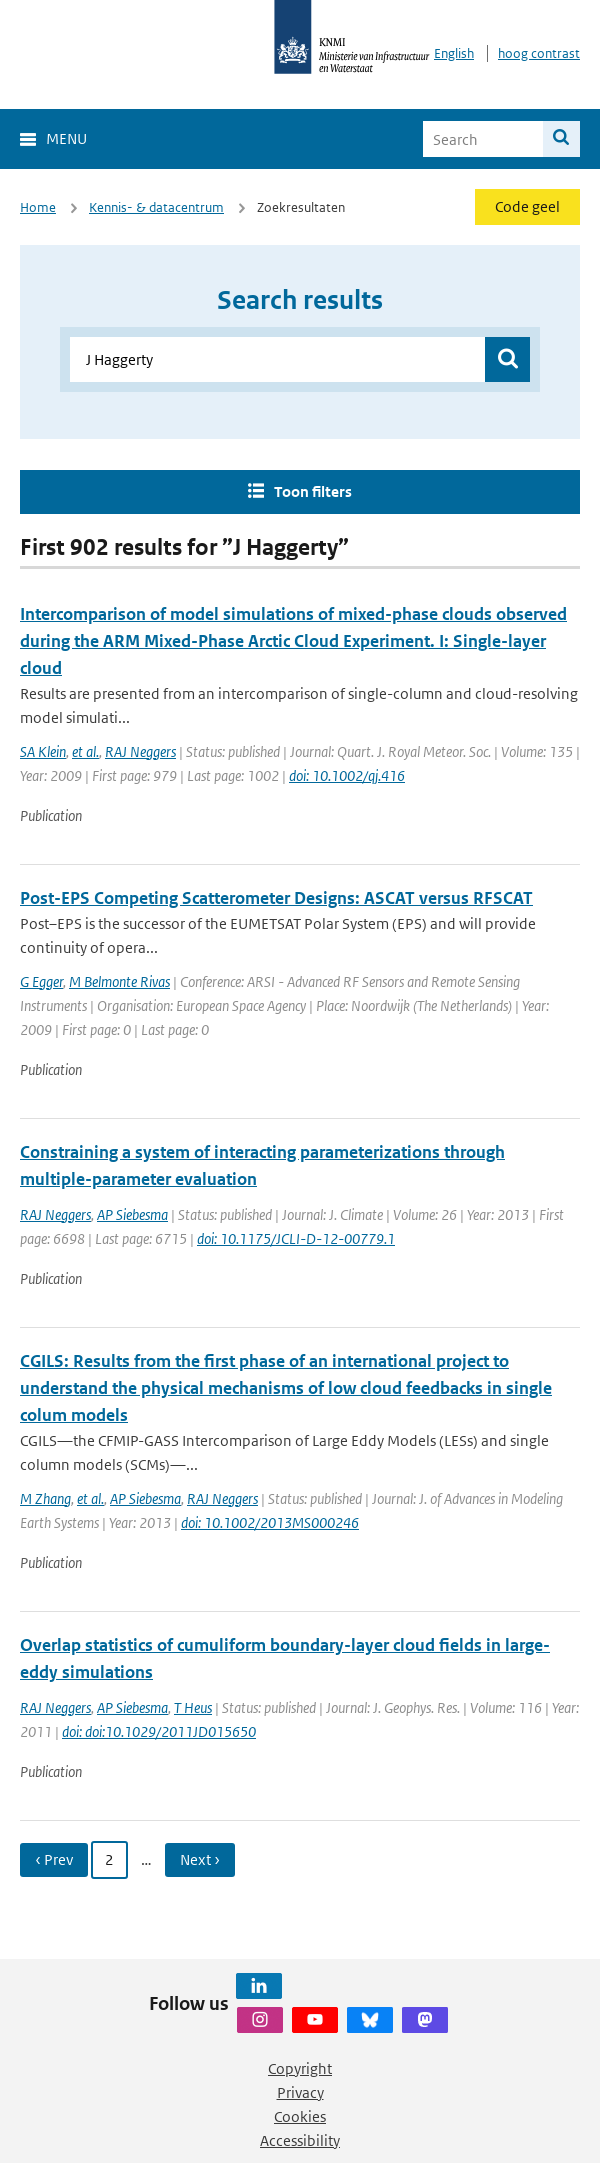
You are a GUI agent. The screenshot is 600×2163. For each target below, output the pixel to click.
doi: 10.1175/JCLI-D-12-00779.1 (296, 1238)
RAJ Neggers (140, 751)
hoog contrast (539, 53)
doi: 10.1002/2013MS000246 (270, 1522)
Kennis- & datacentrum (156, 207)
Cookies (300, 2116)
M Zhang (45, 1498)
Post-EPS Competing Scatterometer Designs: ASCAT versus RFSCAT (276, 898)
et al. (85, 751)
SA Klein (43, 751)
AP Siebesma (132, 1214)
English (454, 53)
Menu (66, 138)
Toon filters (313, 491)
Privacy (300, 2092)
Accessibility (300, 2140)
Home (38, 207)
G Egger (41, 981)
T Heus (193, 1707)
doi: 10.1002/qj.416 (347, 775)
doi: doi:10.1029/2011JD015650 (159, 1731)
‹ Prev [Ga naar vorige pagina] (54, 1859)
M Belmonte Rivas (119, 981)
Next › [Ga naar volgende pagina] (200, 1859)
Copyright (300, 2068)
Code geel (527, 206)
